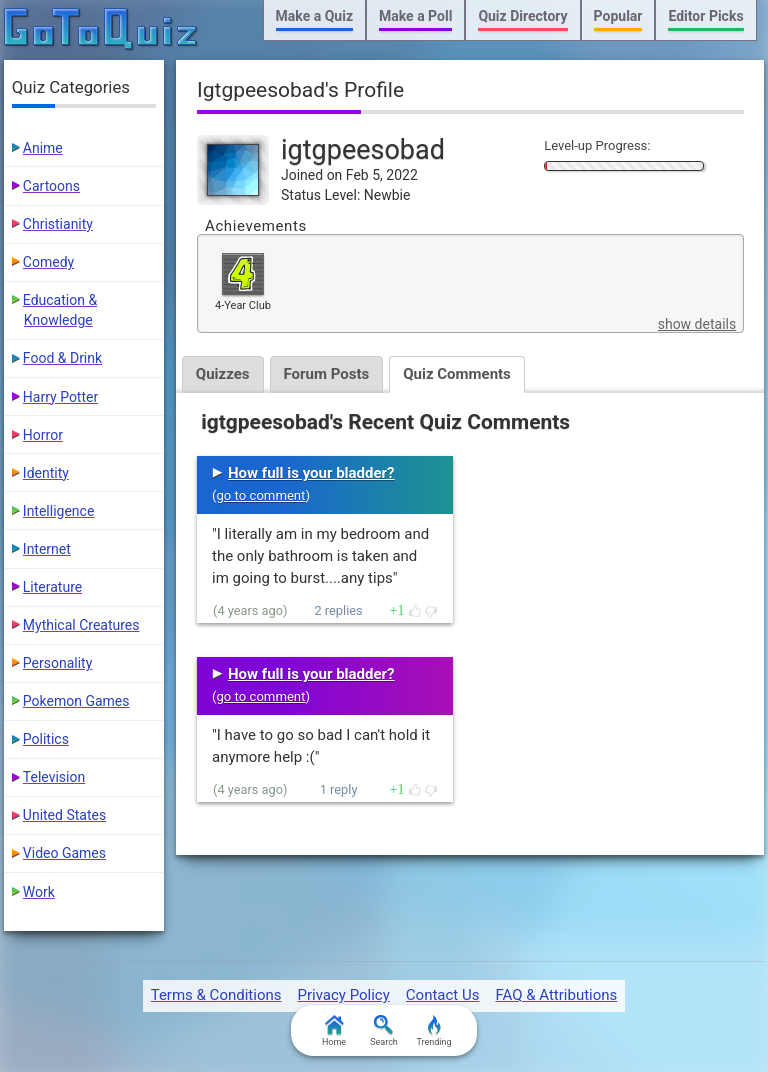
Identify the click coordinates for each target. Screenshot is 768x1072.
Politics (46, 739)
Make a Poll (415, 16)
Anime (43, 148)
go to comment (261, 495)
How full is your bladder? (311, 473)
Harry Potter (60, 397)
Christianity (58, 224)
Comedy (48, 262)
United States (64, 815)
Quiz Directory (522, 16)
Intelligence (59, 511)
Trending (433, 1031)
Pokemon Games (76, 701)
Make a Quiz (314, 16)
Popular (618, 16)
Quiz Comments (457, 374)
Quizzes (223, 374)
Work (39, 892)
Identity (46, 473)
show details (697, 324)
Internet (47, 549)
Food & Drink (62, 358)
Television (54, 777)
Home (334, 1031)
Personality (57, 663)
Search (384, 1031)
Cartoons (51, 186)
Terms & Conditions (216, 995)
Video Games (64, 853)
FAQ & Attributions (556, 995)
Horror (43, 435)
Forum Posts (327, 374)
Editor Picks (705, 16)
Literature (52, 587)
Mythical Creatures (81, 625)
